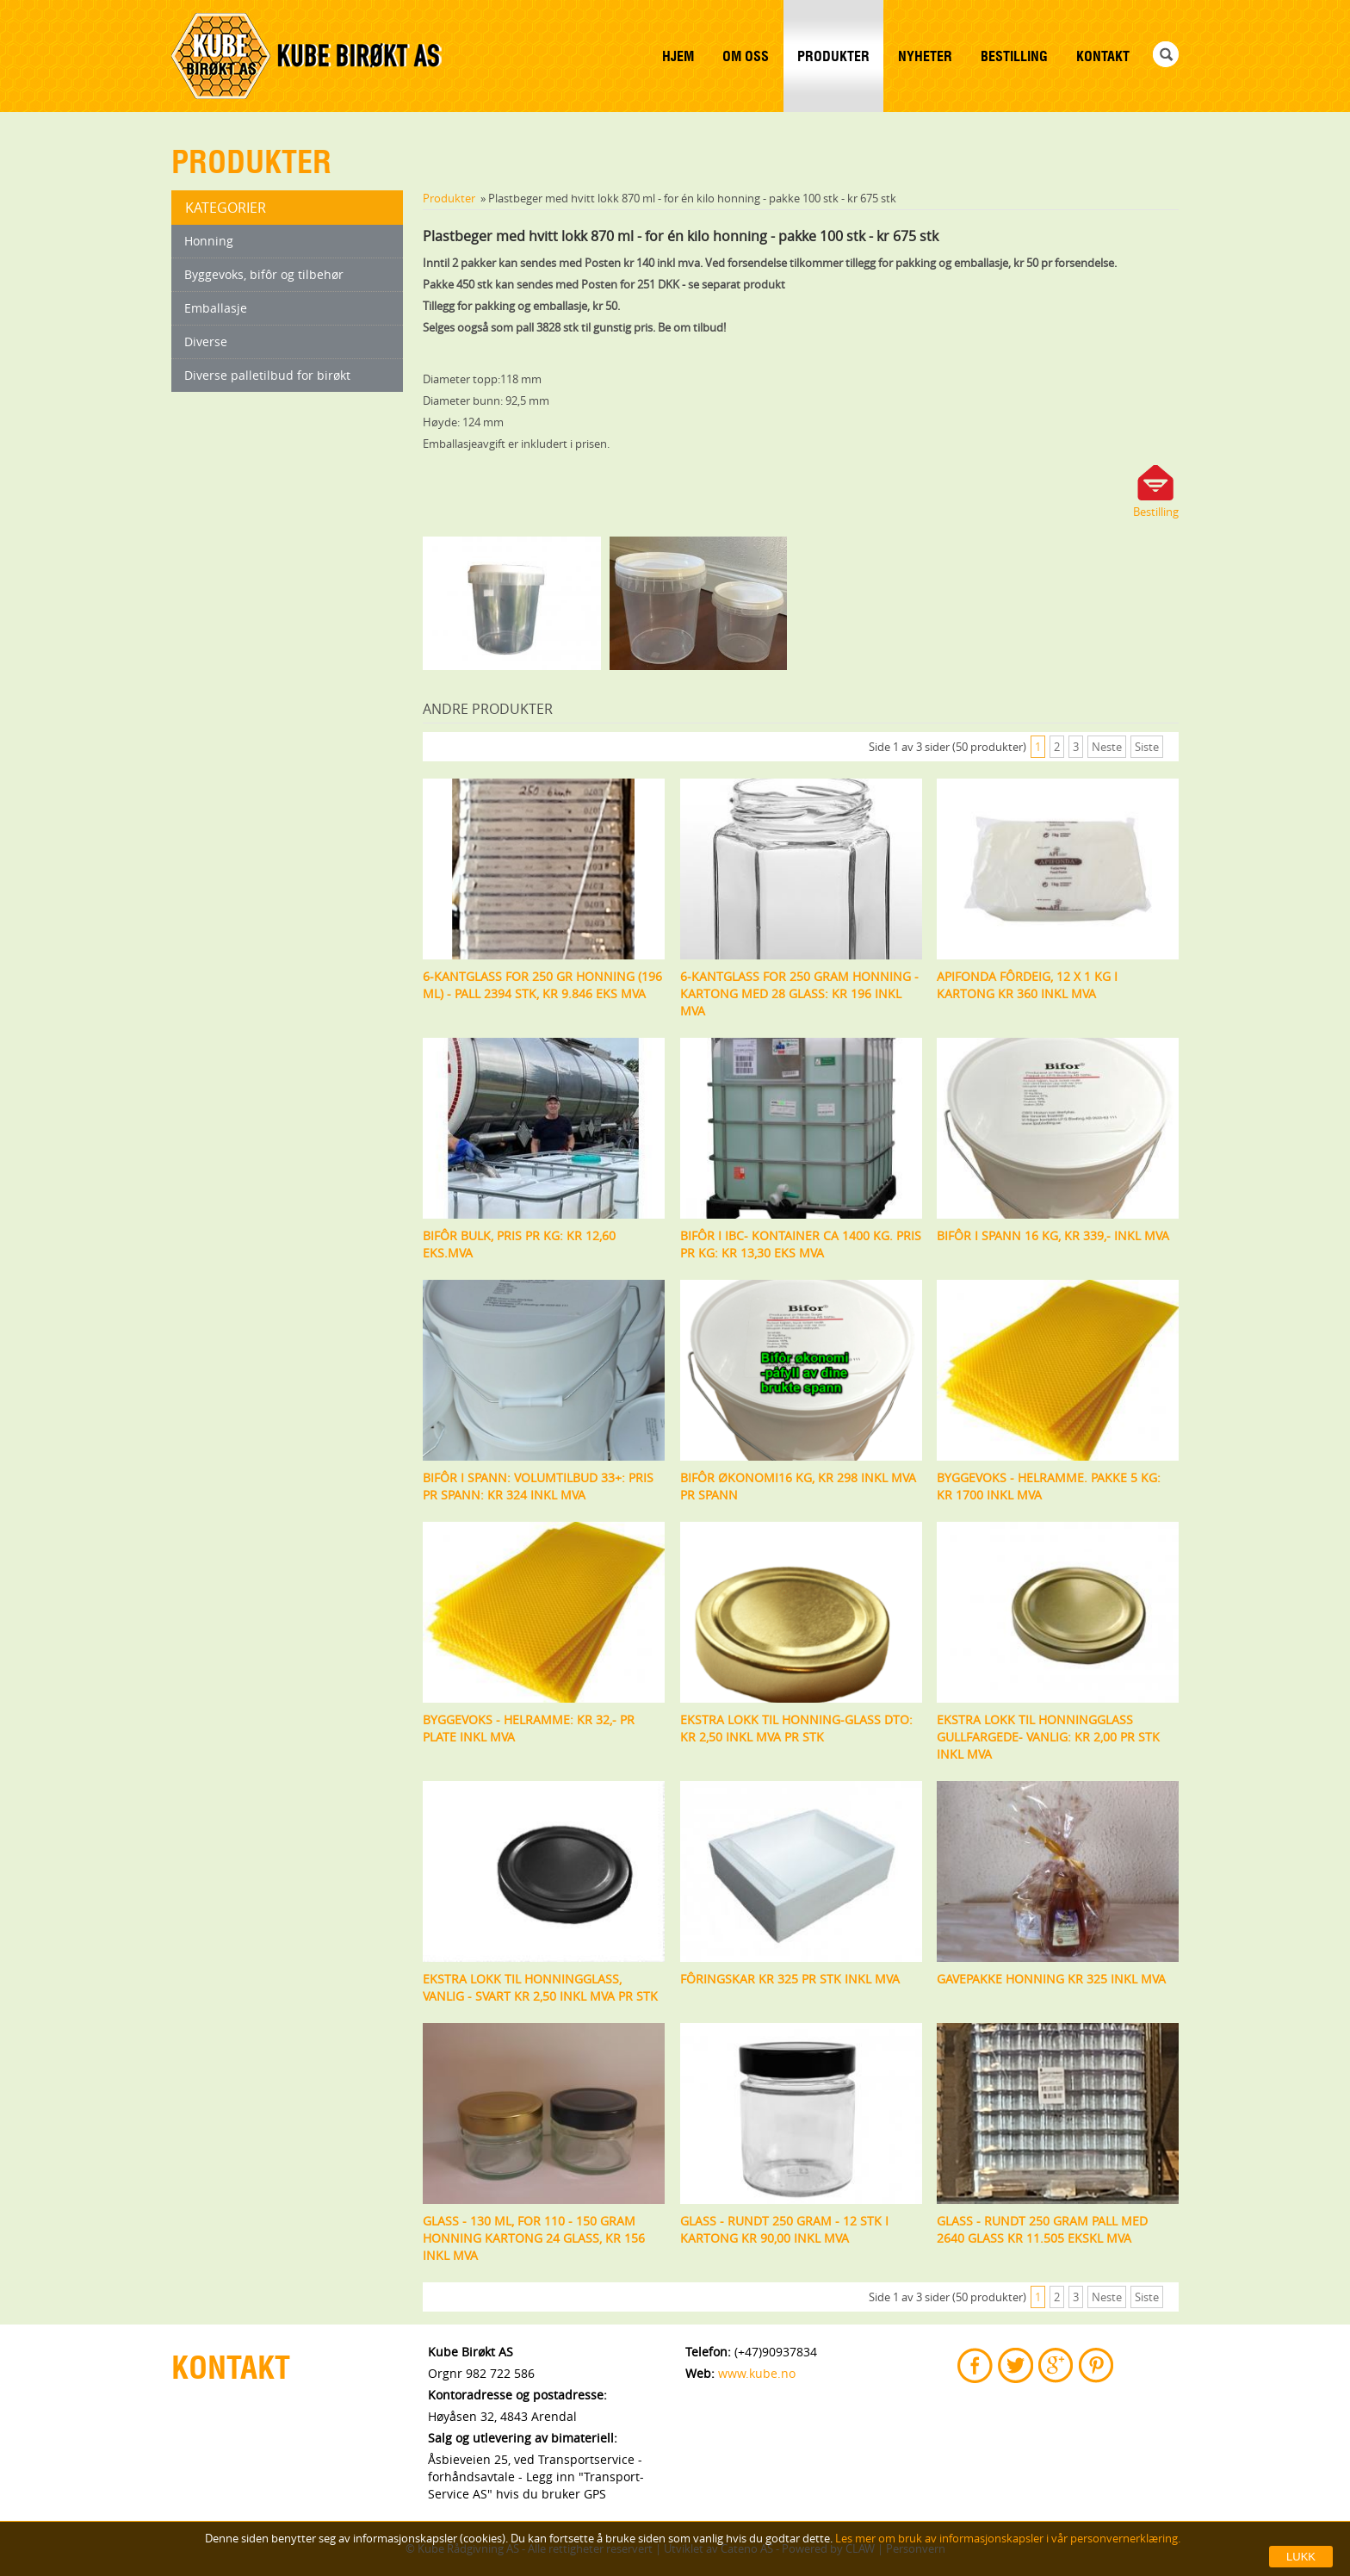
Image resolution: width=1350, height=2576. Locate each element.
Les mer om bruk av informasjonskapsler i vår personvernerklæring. (1006, 2538)
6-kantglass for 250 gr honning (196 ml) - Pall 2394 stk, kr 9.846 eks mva (542, 985)
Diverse (205, 341)
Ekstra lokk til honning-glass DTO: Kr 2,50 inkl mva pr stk (796, 1728)
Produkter (833, 56)
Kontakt (1103, 56)
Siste (1147, 746)
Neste (1107, 746)
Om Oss (745, 56)
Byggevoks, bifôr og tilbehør (264, 274)
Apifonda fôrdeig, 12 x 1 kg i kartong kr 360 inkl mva (1027, 985)
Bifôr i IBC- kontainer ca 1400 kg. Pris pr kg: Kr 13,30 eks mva (800, 1244)
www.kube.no (757, 2373)
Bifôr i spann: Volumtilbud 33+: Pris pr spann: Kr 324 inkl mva (538, 1486)
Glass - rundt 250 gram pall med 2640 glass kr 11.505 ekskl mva (1042, 2229)
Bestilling (1014, 56)
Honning (208, 241)
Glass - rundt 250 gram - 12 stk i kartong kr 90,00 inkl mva (784, 2229)
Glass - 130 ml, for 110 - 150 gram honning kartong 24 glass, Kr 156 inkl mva (534, 2238)
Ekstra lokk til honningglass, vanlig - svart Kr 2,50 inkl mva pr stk (540, 1987)
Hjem (678, 56)
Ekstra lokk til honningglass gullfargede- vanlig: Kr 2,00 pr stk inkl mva (1048, 1736)
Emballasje (215, 308)
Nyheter (925, 56)
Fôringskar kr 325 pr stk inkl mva (790, 1979)
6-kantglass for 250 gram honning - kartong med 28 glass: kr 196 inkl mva (799, 993)
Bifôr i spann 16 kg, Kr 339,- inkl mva (1053, 1235)
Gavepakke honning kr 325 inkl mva (1051, 1979)
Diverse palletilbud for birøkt (267, 375)
